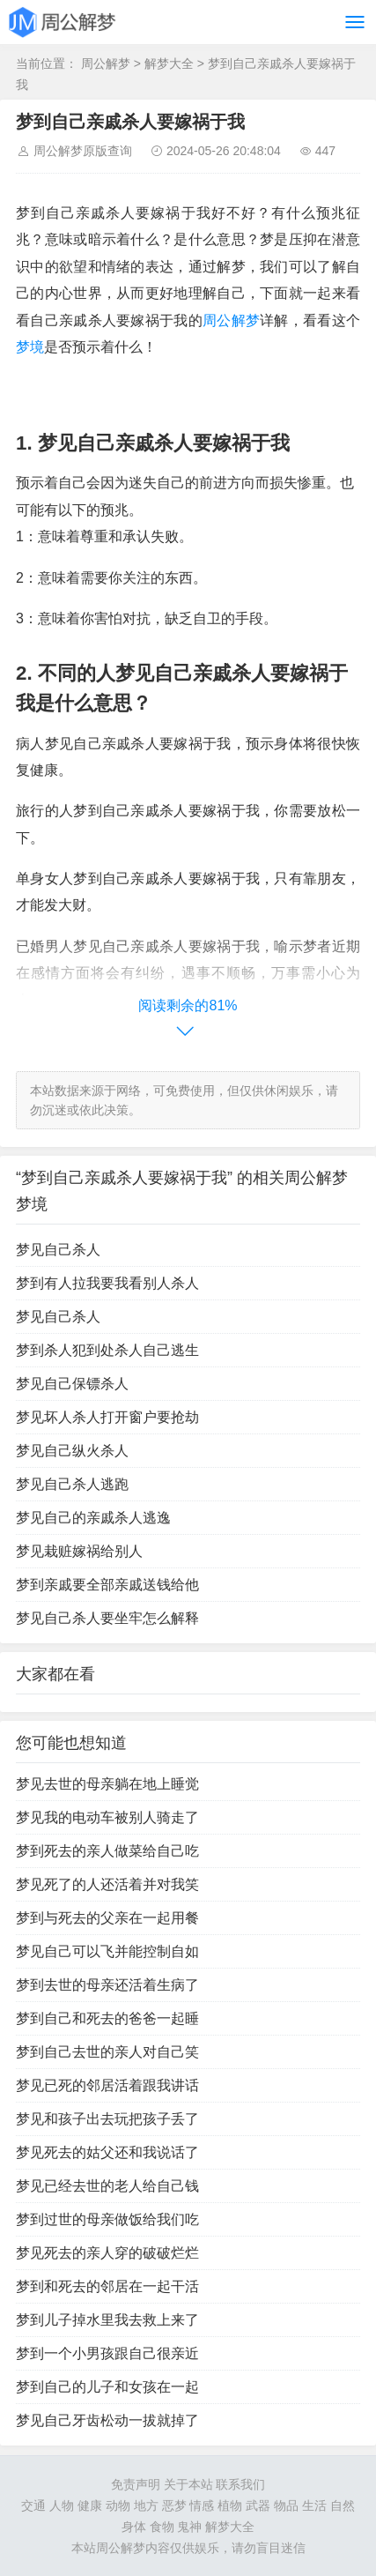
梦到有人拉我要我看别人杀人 (107, 1283)
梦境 (30, 346)
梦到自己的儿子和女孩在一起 (107, 2386)
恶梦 (174, 2505)
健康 (89, 2505)
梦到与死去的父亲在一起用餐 (107, 1917)
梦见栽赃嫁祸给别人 (79, 1551)
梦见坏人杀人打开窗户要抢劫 (107, 1417)
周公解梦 (105, 63)
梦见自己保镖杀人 (72, 1383)
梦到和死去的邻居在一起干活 (107, 2286)
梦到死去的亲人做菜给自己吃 (107, 1850)
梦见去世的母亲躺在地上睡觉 (107, 1783)
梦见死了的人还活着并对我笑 (107, 1884)
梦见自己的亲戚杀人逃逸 (93, 1517)
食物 (162, 2527)
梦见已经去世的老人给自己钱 (107, 2185)
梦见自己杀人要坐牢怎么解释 (107, 1618)
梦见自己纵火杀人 (72, 1450)
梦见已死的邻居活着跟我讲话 (107, 2085)
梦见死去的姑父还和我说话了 (107, 2152)
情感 (201, 2505)
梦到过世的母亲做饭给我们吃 (107, 2219)
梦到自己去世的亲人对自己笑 (107, 2051)
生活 (314, 2505)
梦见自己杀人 (58, 1249)
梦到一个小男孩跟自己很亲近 (107, 2353)
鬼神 (189, 2527)
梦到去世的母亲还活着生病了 (107, 1984)
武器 (258, 2505)
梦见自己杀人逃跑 (72, 1484)
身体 (134, 2527)
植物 (229, 2505)
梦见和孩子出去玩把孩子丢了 (107, 2118)
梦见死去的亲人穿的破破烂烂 (107, 2252)
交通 (33, 2505)
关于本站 (188, 2484)
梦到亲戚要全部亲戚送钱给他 (107, 1584)
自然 (342, 2505)
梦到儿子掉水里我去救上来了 (107, 2319)
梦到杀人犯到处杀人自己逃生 (107, 1350)
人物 (61, 2505)
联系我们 (240, 2484)
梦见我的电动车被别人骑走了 (107, 1817)
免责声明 (135, 2484)
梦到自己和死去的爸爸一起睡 (107, 2018)
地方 (146, 2505)
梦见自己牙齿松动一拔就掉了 (107, 2420)
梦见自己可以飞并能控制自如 (107, 1951)
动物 (118, 2505)
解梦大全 (169, 63)
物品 (286, 2505)
